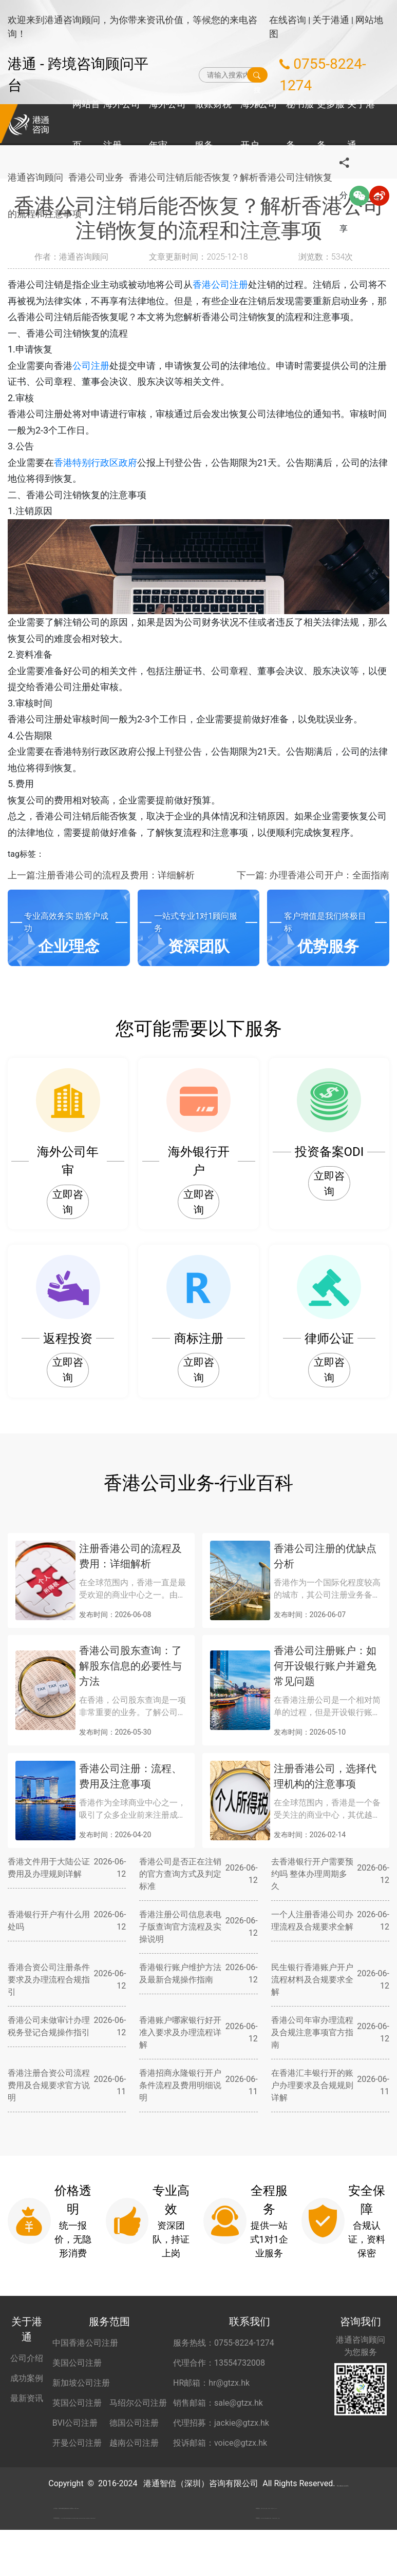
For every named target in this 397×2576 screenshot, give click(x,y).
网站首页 (86, 124)
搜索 (257, 75)
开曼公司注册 (77, 2443)
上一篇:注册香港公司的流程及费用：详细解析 (101, 875)
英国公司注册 (77, 2403)
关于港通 (330, 19)
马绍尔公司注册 (138, 2403)
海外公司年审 (167, 124)
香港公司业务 (100, 178)
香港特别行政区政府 (95, 462)
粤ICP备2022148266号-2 (342, 2483)
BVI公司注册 (75, 2423)
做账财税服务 (213, 124)
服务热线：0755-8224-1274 (223, 2343)
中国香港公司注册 (85, 2343)
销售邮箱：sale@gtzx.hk (218, 2403)
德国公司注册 (134, 2423)
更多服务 (331, 124)
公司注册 (90, 365)
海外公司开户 (258, 124)
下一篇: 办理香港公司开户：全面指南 (313, 875)
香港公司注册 (220, 284)
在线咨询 (287, 19)
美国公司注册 (77, 2363)
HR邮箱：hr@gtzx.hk (211, 2383)
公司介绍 (26, 2358)
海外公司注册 (121, 124)
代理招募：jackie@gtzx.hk (221, 2423)
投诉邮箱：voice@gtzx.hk (220, 2443)
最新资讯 (26, 2398)
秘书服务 (300, 124)
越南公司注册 (134, 2443)
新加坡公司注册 (81, 2383)
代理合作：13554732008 (219, 2363)
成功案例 (26, 2378)
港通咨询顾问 (35, 178)
